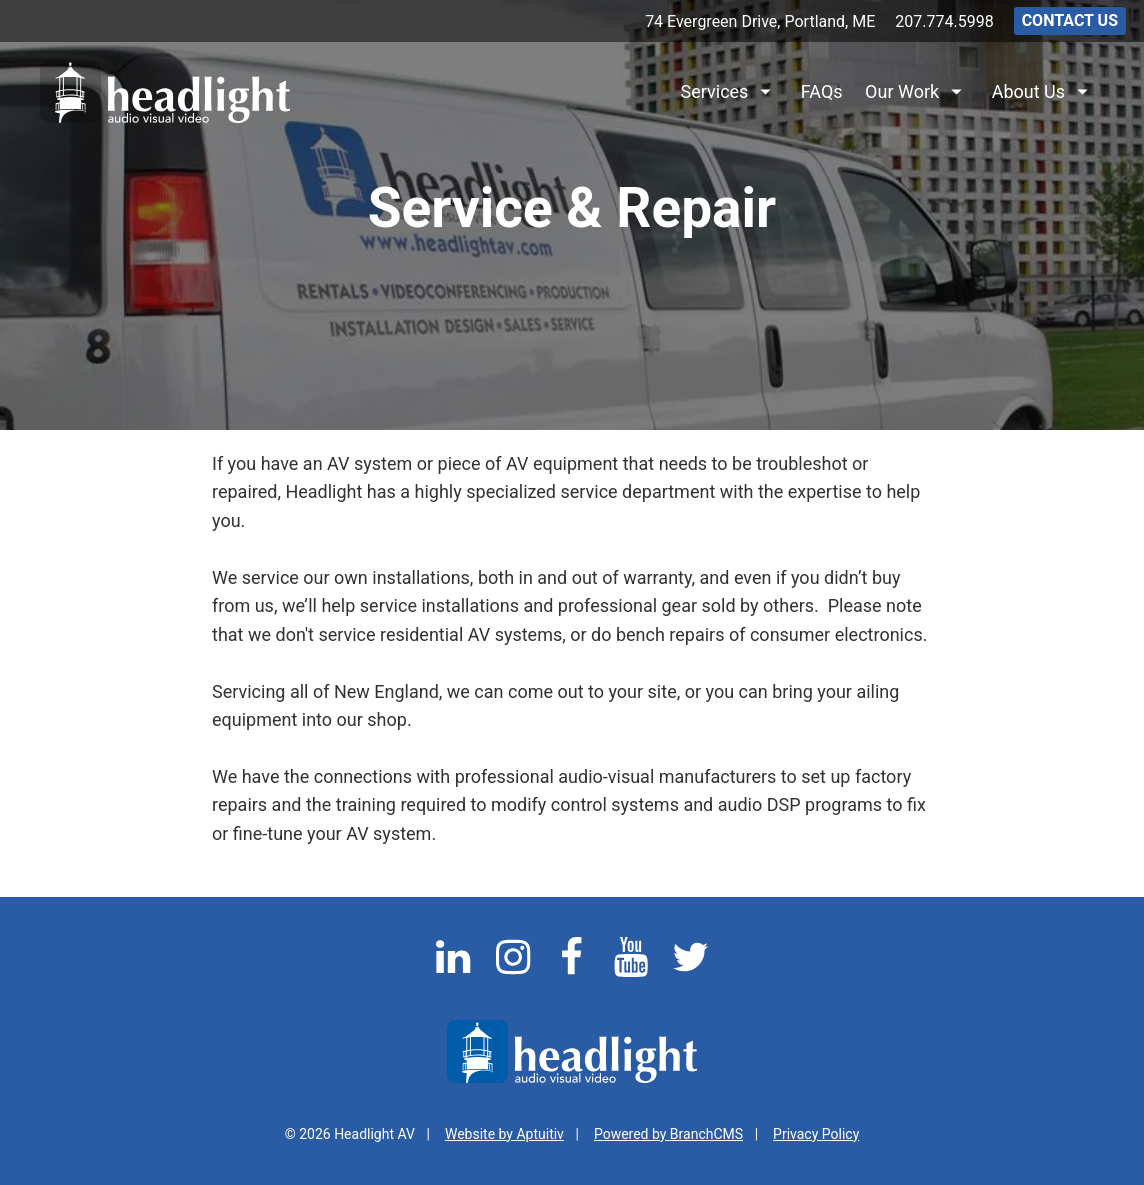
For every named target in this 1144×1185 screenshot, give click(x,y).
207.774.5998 (944, 21)
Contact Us (1070, 20)
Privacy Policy (816, 1134)
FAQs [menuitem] (822, 91)
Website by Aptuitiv (504, 1134)
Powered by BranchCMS (668, 1134)
